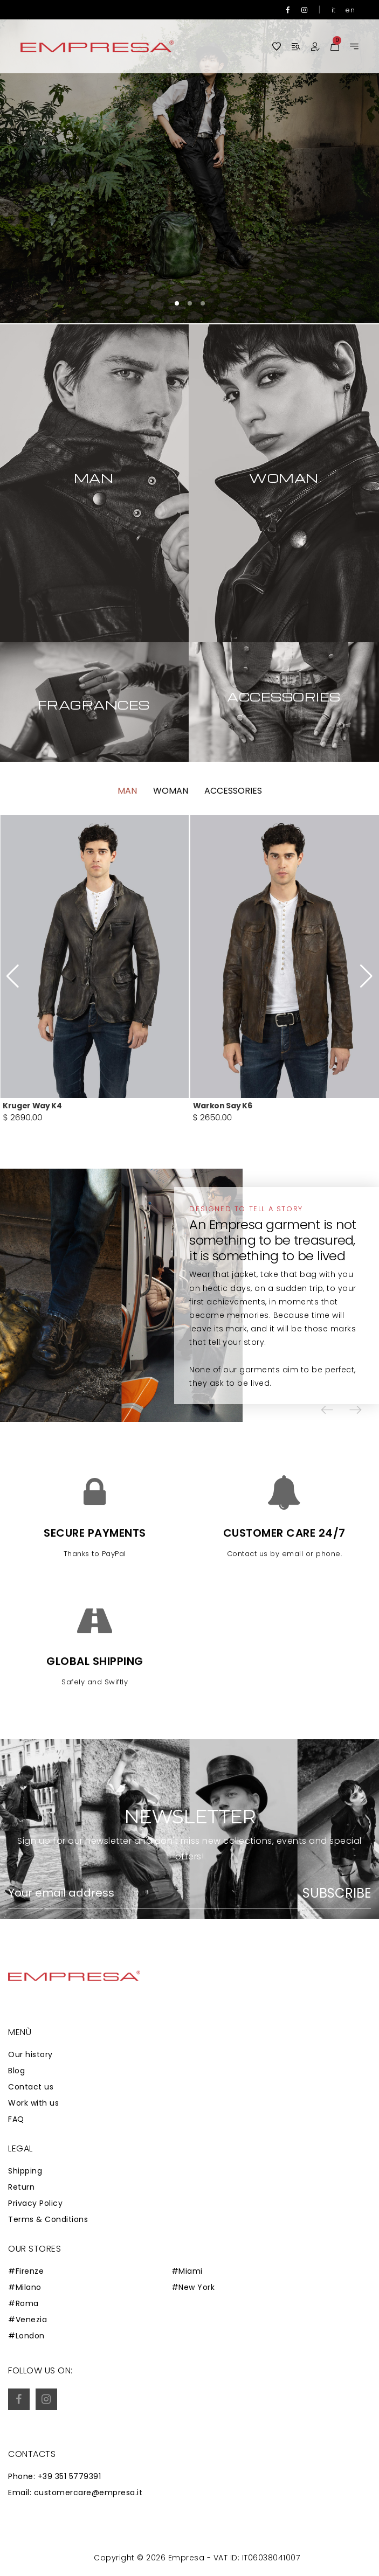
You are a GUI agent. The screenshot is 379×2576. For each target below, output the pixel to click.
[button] (177, 303)
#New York (193, 2287)
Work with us (33, 2103)
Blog (16, 2070)
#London (26, 2335)
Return (21, 2187)
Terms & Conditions (48, 2219)
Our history (30, 2054)
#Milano (25, 2287)
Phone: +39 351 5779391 (54, 2476)
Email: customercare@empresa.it (75, 2492)
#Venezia (27, 2319)
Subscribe (336, 1893)
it (334, 10)
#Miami (187, 2271)
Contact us (30, 2086)
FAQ (16, 2119)
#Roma (23, 2303)
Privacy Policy (35, 2203)
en (350, 10)
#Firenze (26, 2271)
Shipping (25, 2170)
